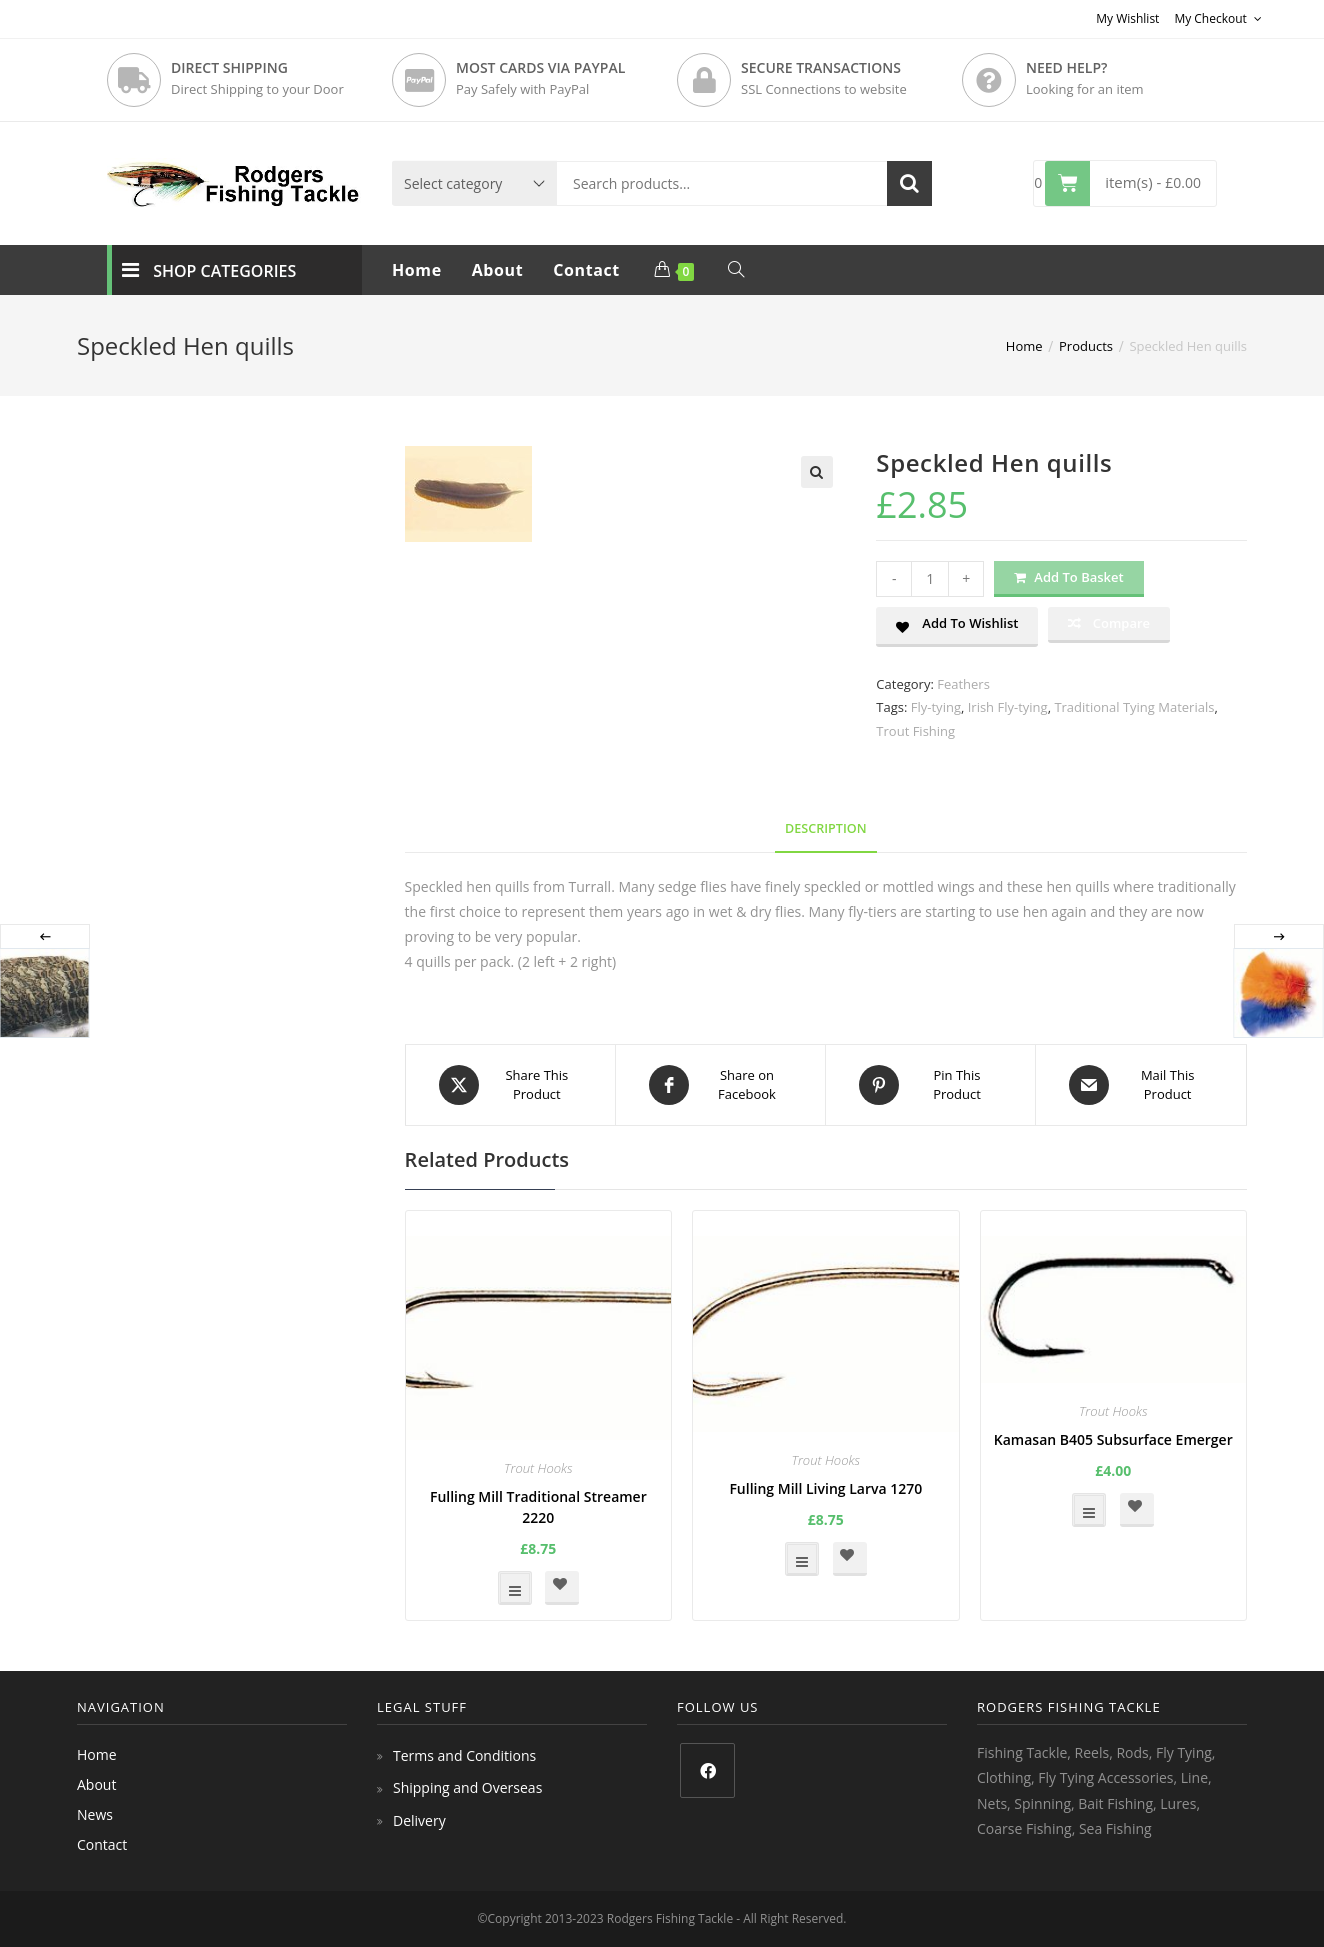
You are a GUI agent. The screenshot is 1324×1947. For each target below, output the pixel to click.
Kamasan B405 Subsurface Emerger (1113, 1439)
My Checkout (1218, 18)
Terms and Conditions (464, 1755)
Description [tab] (826, 828)
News (95, 1814)
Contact (102, 1844)
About (96, 1784)
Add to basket (1078, 577)
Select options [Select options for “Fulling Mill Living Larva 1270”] (802, 1559)
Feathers (963, 684)
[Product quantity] (930, 579)
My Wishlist (1127, 18)
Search (909, 183)
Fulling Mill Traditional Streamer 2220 (538, 1507)
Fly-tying (936, 707)
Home (97, 1754)
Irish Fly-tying (1008, 707)
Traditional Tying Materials (1134, 707)
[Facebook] (707, 1770)
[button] (817, 472)
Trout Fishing (915, 731)
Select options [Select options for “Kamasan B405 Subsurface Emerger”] (1089, 1510)
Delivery (419, 1820)
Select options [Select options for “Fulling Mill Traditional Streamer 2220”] (515, 1588)
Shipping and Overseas (467, 1787)
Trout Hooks (538, 1468)
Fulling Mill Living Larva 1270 (825, 1488)
